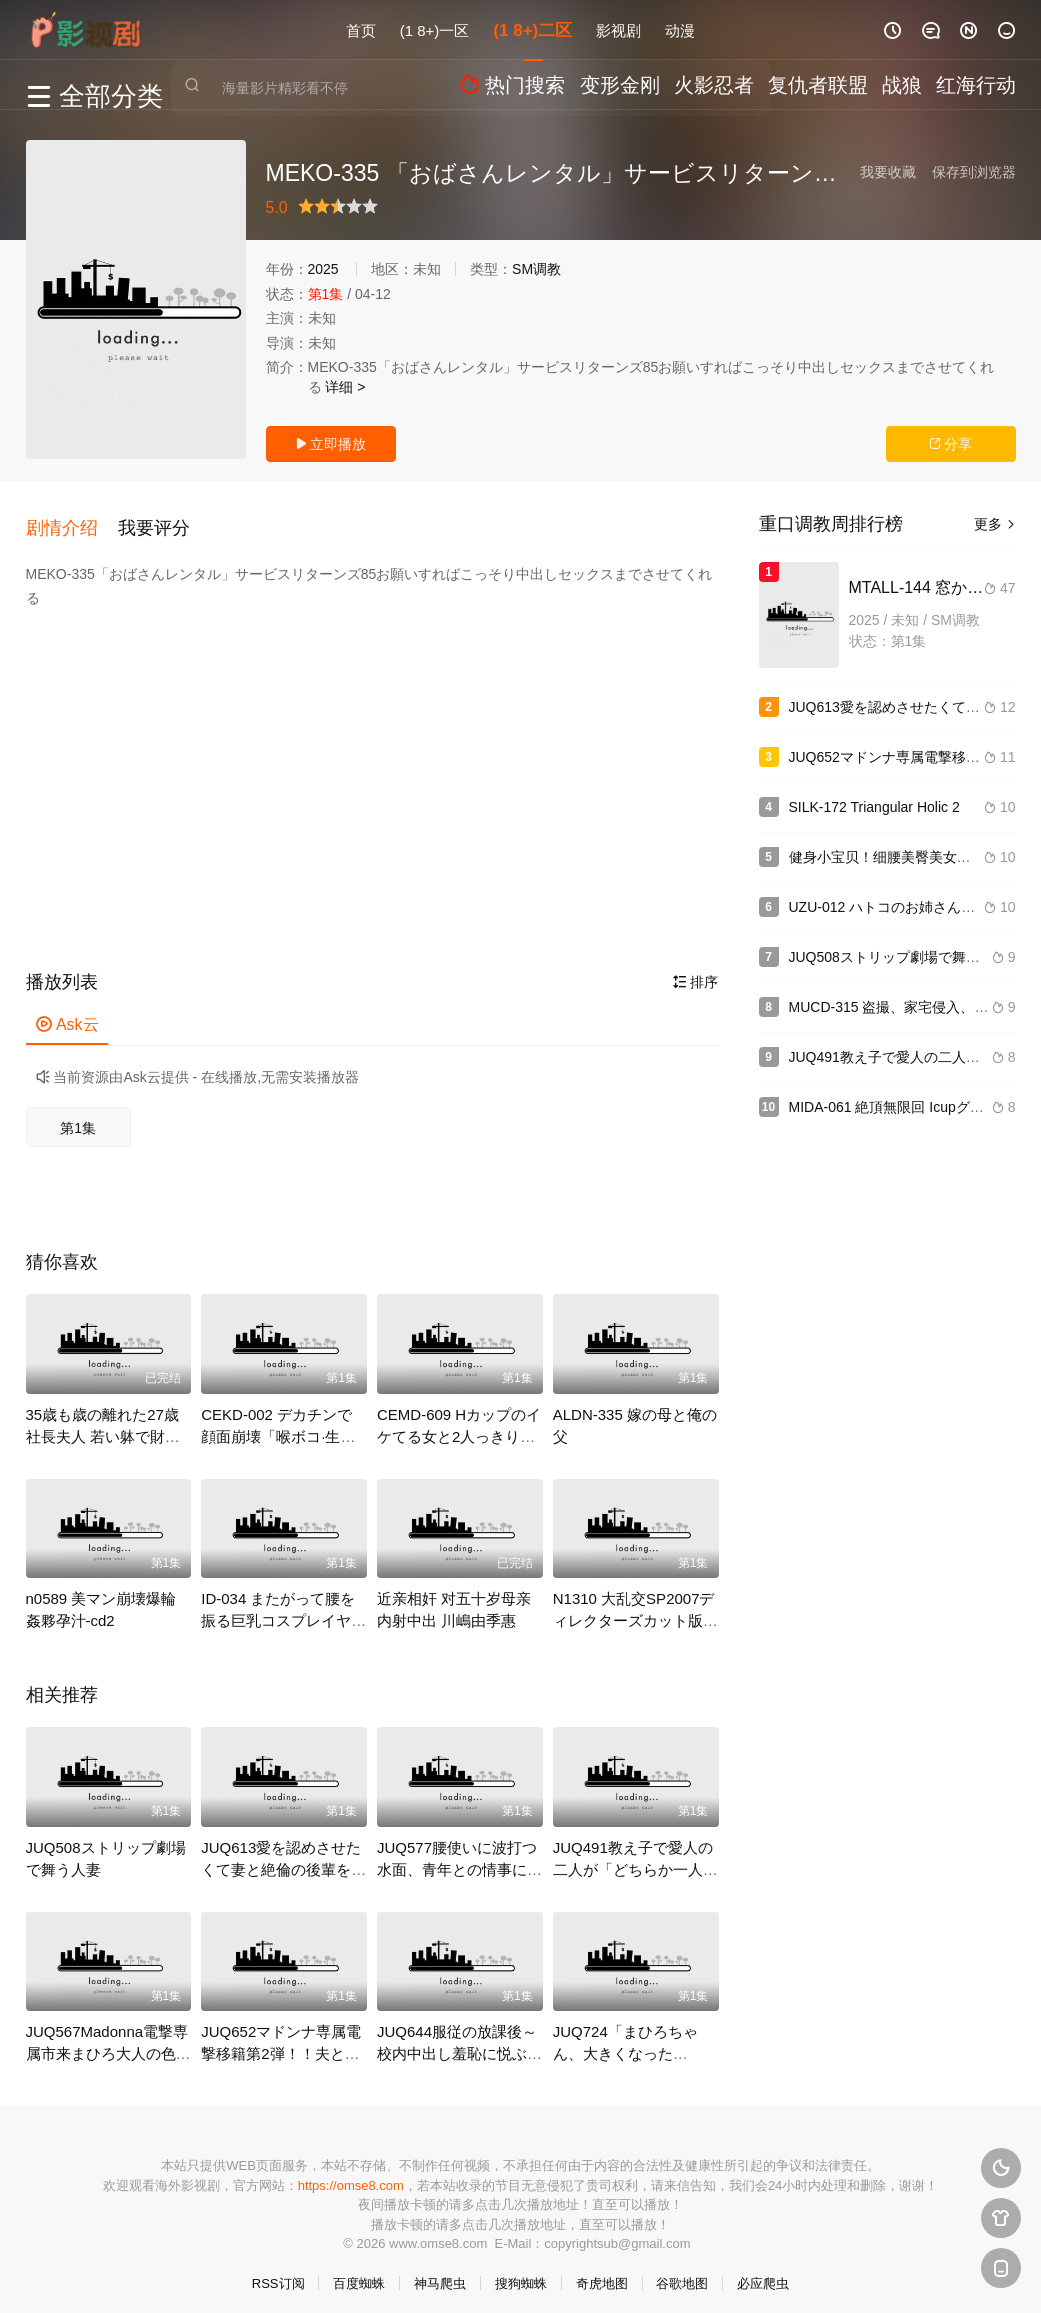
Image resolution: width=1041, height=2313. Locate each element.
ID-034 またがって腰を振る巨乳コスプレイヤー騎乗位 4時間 (283, 1609)
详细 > (345, 387)
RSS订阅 (278, 2272)
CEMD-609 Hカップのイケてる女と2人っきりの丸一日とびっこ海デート (459, 1425)
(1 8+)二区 (532, 29)
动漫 (680, 29)
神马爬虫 (440, 2272)
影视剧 (618, 29)
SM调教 (536, 269)
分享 (951, 444)
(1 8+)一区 (435, 29)
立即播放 (331, 444)
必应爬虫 (763, 2272)
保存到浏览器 (974, 172)
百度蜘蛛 (359, 2272)
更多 (995, 524)
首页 (361, 29)
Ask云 (67, 1013)
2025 (323, 269)
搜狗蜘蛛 (521, 2272)
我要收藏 (888, 172)
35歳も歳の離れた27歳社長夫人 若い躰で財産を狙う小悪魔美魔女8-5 (104, 1425)
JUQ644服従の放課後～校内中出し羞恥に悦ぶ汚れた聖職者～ (459, 2042)
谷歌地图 (682, 2272)
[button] (72, 522)
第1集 (78, 1117)
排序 (696, 971)
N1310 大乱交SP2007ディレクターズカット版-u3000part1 (634, 1609)
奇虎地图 (602, 2272)
